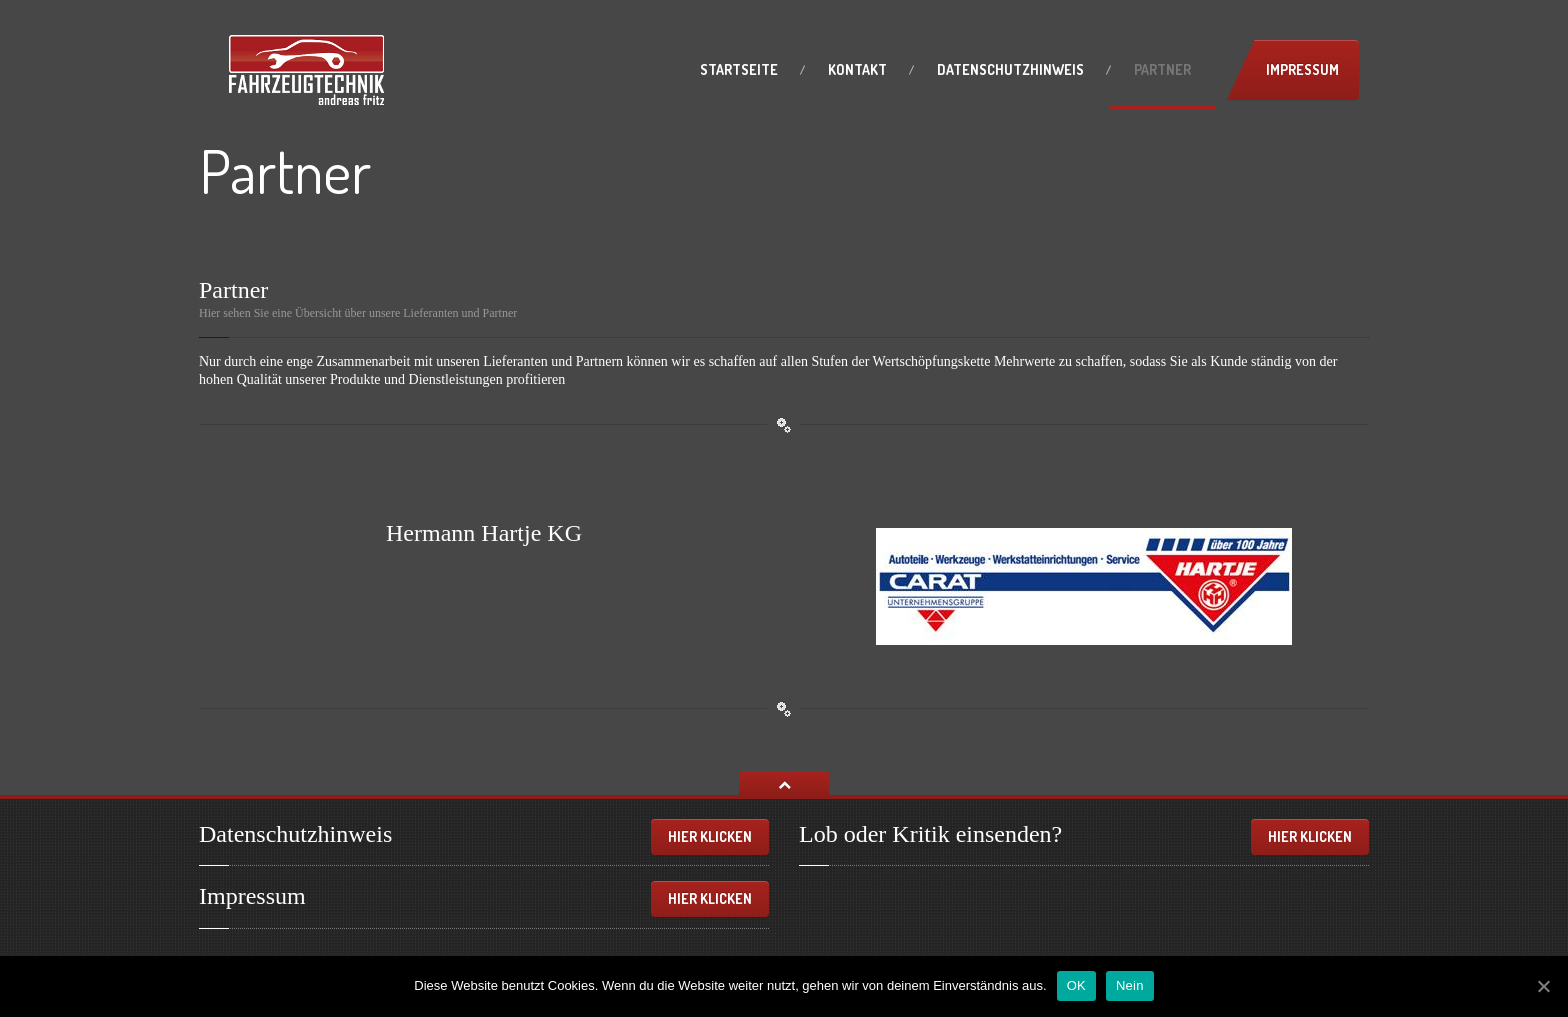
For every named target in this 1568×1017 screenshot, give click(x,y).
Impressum (1302, 69)
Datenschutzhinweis (1010, 69)
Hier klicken (710, 836)
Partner (1162, 69)
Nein (1130, 985)
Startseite (739, 69)
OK (1076, 985)
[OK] (1543, 986)
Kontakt (857, 69)
